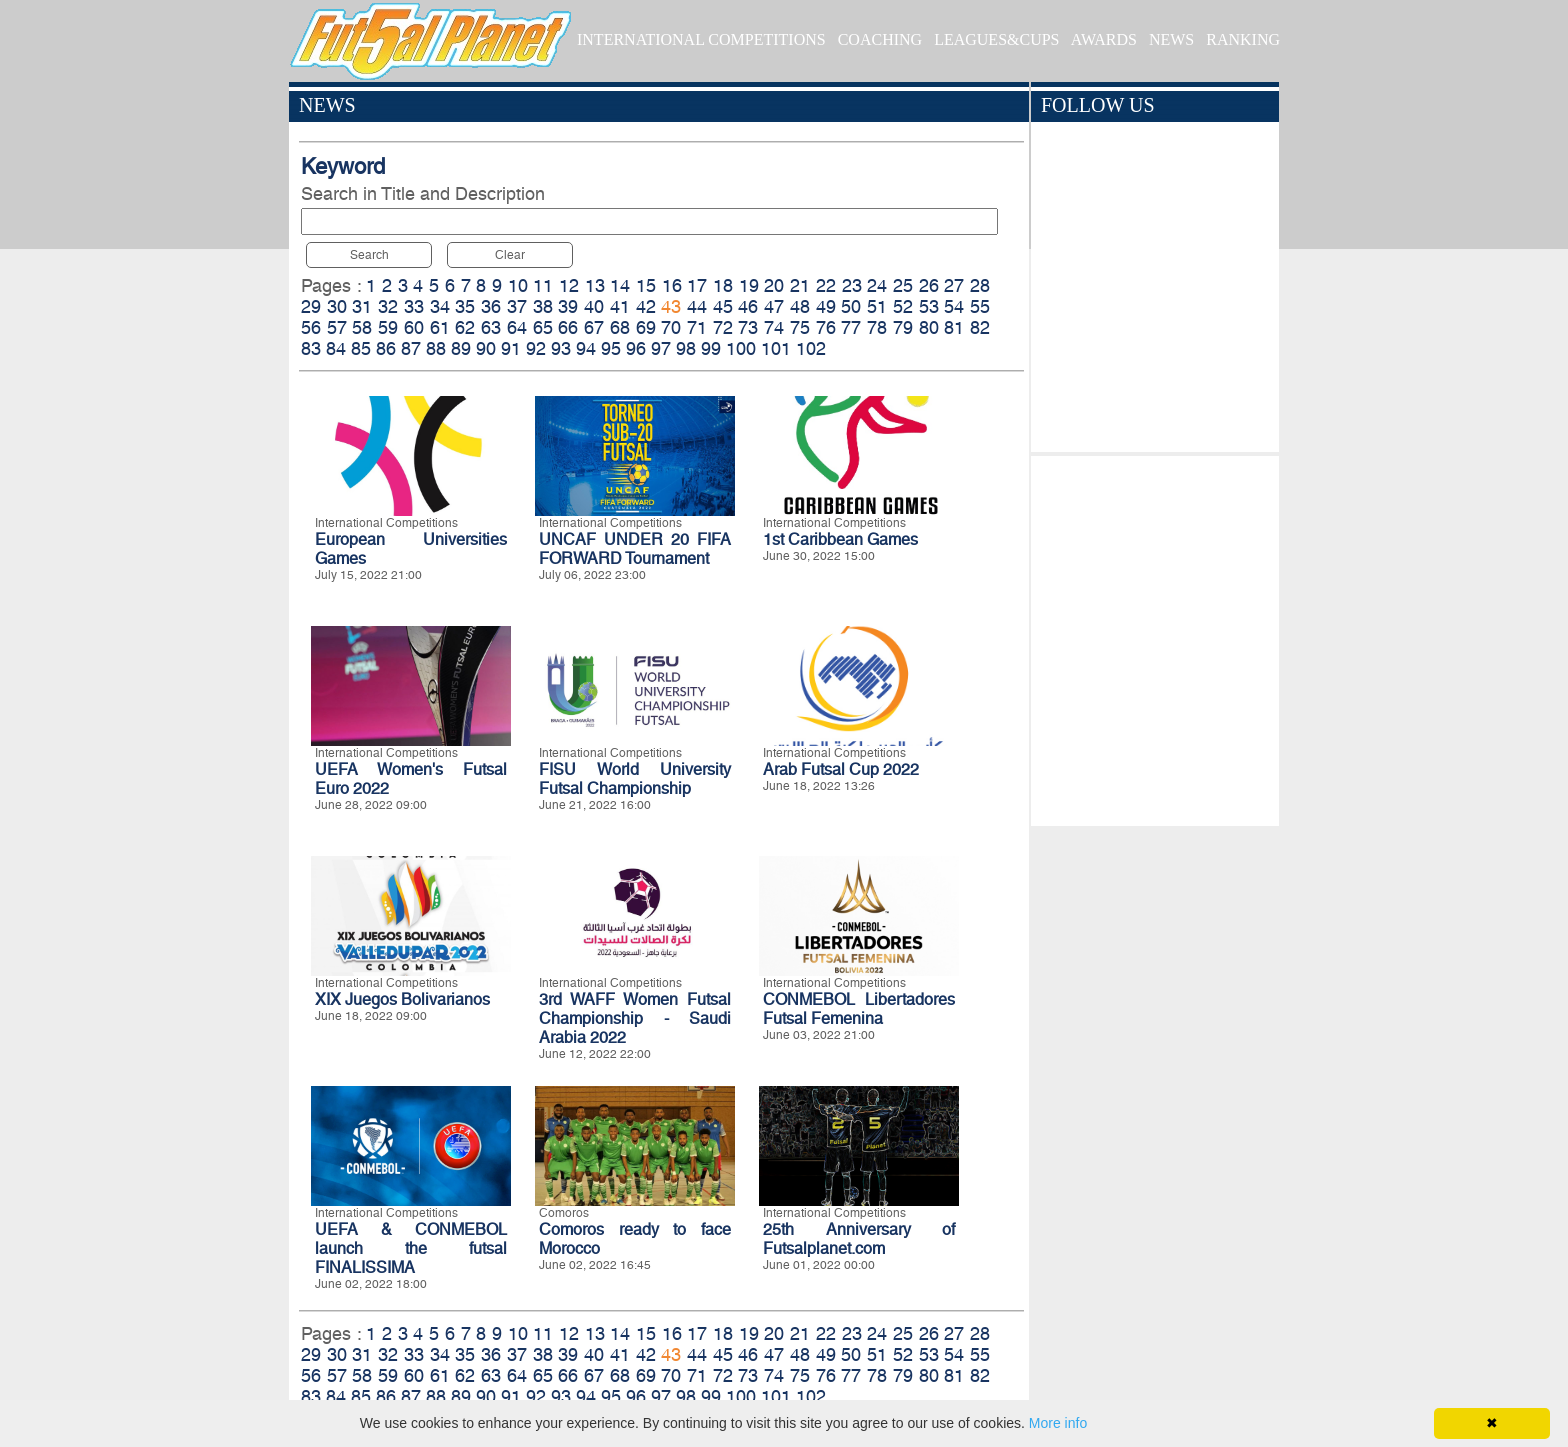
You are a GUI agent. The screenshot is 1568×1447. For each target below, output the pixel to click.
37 (517, 306)
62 (465, 327)
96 (636, 348)
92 (536, 348)
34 (440, 306)
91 (511, 348)
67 (594, 327)
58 (362, 327)
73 (748, 327)
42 (646, 306)
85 (361, 348)
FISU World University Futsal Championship (635, 779)
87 (411, 348)
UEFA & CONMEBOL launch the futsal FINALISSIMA (411, 1248)
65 (543, 327)
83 (311, 348)
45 (723, 306)
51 (877, 306)
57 (337, 327)
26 (929, 285)
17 (697, 285)
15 (646, 285)
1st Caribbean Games (840, 539)
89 (461, 348)
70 (671, 327)
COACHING (880, 39)
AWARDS (1104, 39)
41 (620, 306)
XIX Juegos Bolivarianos (402, 999)
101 (776, 348)
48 (800, 306)
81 (954, 327)
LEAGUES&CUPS (996, 39)
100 (741, 348)
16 (672, 285)
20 (774, 285)
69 (646, 327)
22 (826, 285)
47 (774, 306)
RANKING (1243, 39)
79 (903, 327)
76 (826, 327)
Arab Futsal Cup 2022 (841, 769)
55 (980, 306)
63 (491, 327)
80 (929, 327)
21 (800, 285)
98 (686, 348)
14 (620, 285)
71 (697, 327)
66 (568, 327)
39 (568, 306)
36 (491, 306)
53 (929, 306)
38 (543, 306)
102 (811, 348)
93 (561, 348)
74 (774, 327)
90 (486, 348)
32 (388, 306)
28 (980, 285)
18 (723, 285)
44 (697, 306)
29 (311, 306)
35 (465, 306)
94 (586, 348)
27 (954, 285)
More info (1058, 1423)
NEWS (1171, 39)
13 (595, 285)
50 (851, 306)
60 (414, 327)
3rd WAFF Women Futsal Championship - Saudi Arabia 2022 (635, 1018)
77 (851, 327)
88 (436, 348)
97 (661, 348)
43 (671, 306)
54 (954, 306)
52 (903, 306)
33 (414, 306)
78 (877, 327)
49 (826, 306)
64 (517, 327)
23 (852, 285)
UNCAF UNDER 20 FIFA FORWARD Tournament (635, 549)
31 (362, 306)
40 (594, 306)
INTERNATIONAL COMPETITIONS (701, 39)
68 (620, 327)
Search (369, 255)
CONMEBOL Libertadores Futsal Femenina (859, 1009)
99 (711, 348)
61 (440, 327)
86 (386, 348)
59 (388, 327)
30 (337, 306)
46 (748, 306)
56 (311, 327)
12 (569, 285)
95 (611, 348)
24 (877, 285)
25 (903, 285)
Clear (510, 255)
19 (749, 285)
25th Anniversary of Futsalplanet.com (859, 1239)
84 (336, 348)
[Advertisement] (1154, 636)
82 (980, 327)
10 (518, 285)
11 (543, 285)
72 (723, 327)
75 (800, 327)
